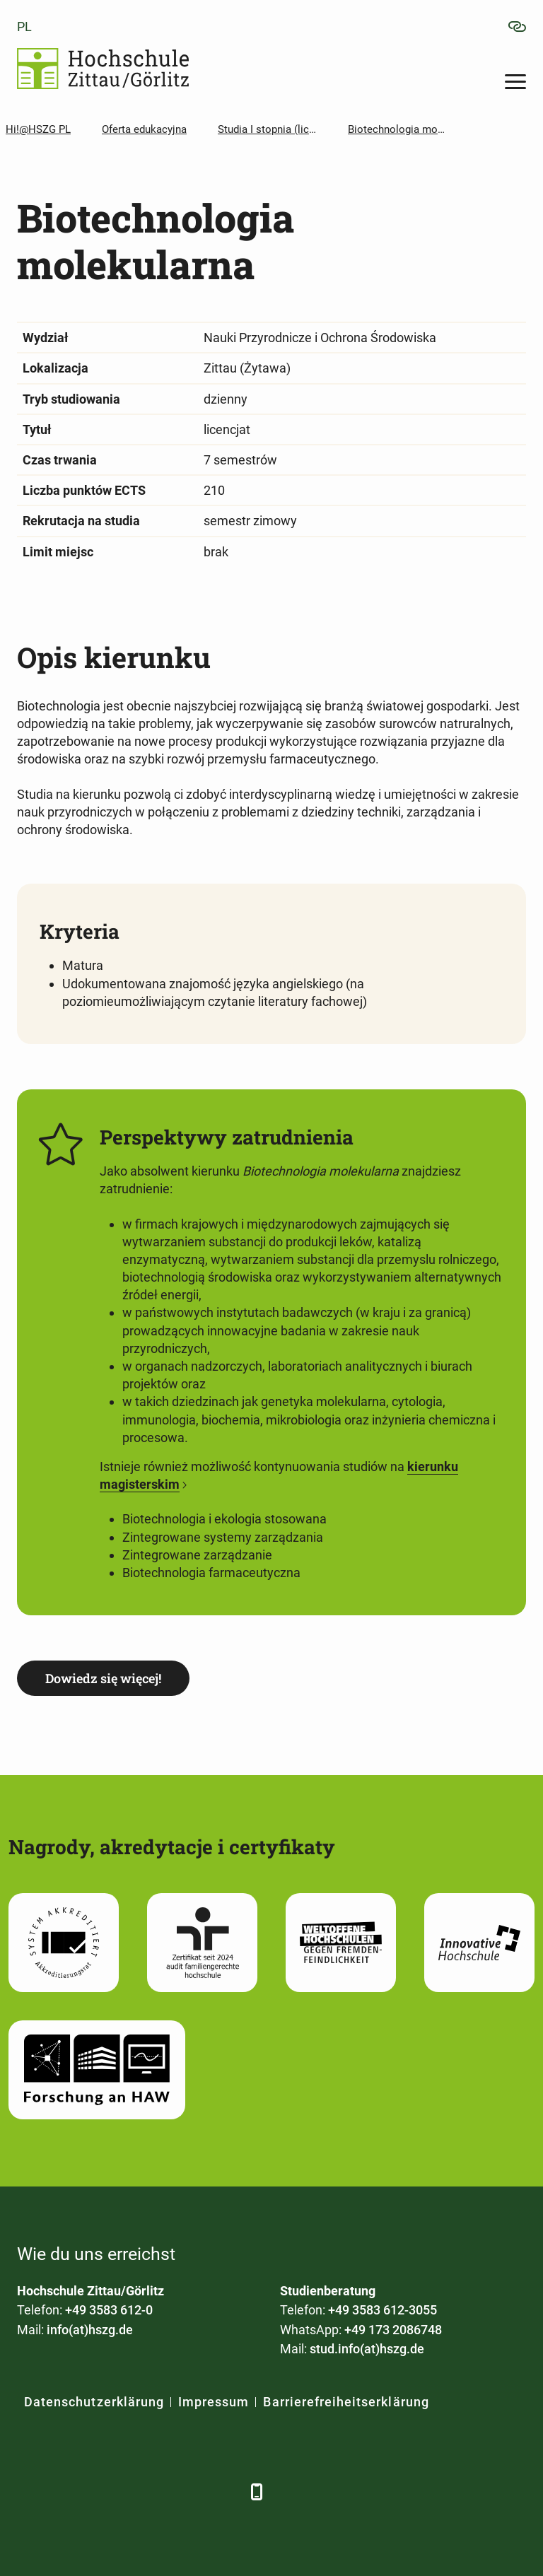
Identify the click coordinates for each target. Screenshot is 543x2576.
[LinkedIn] (68, 2491)
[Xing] (107, 2491)
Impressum (213, 2401)
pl (24, 26)
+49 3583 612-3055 (382, 2309)
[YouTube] (146, 2491)
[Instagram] (185, 2491)
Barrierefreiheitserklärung (345, 2401)
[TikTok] (223, 2491)
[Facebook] (29, 2491)
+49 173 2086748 (393, 2329)
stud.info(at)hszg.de (367, 2348)
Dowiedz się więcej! (103, 1678)
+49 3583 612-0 (109, 2309)
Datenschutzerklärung (94, 2401)
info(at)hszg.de (90, 2329)
